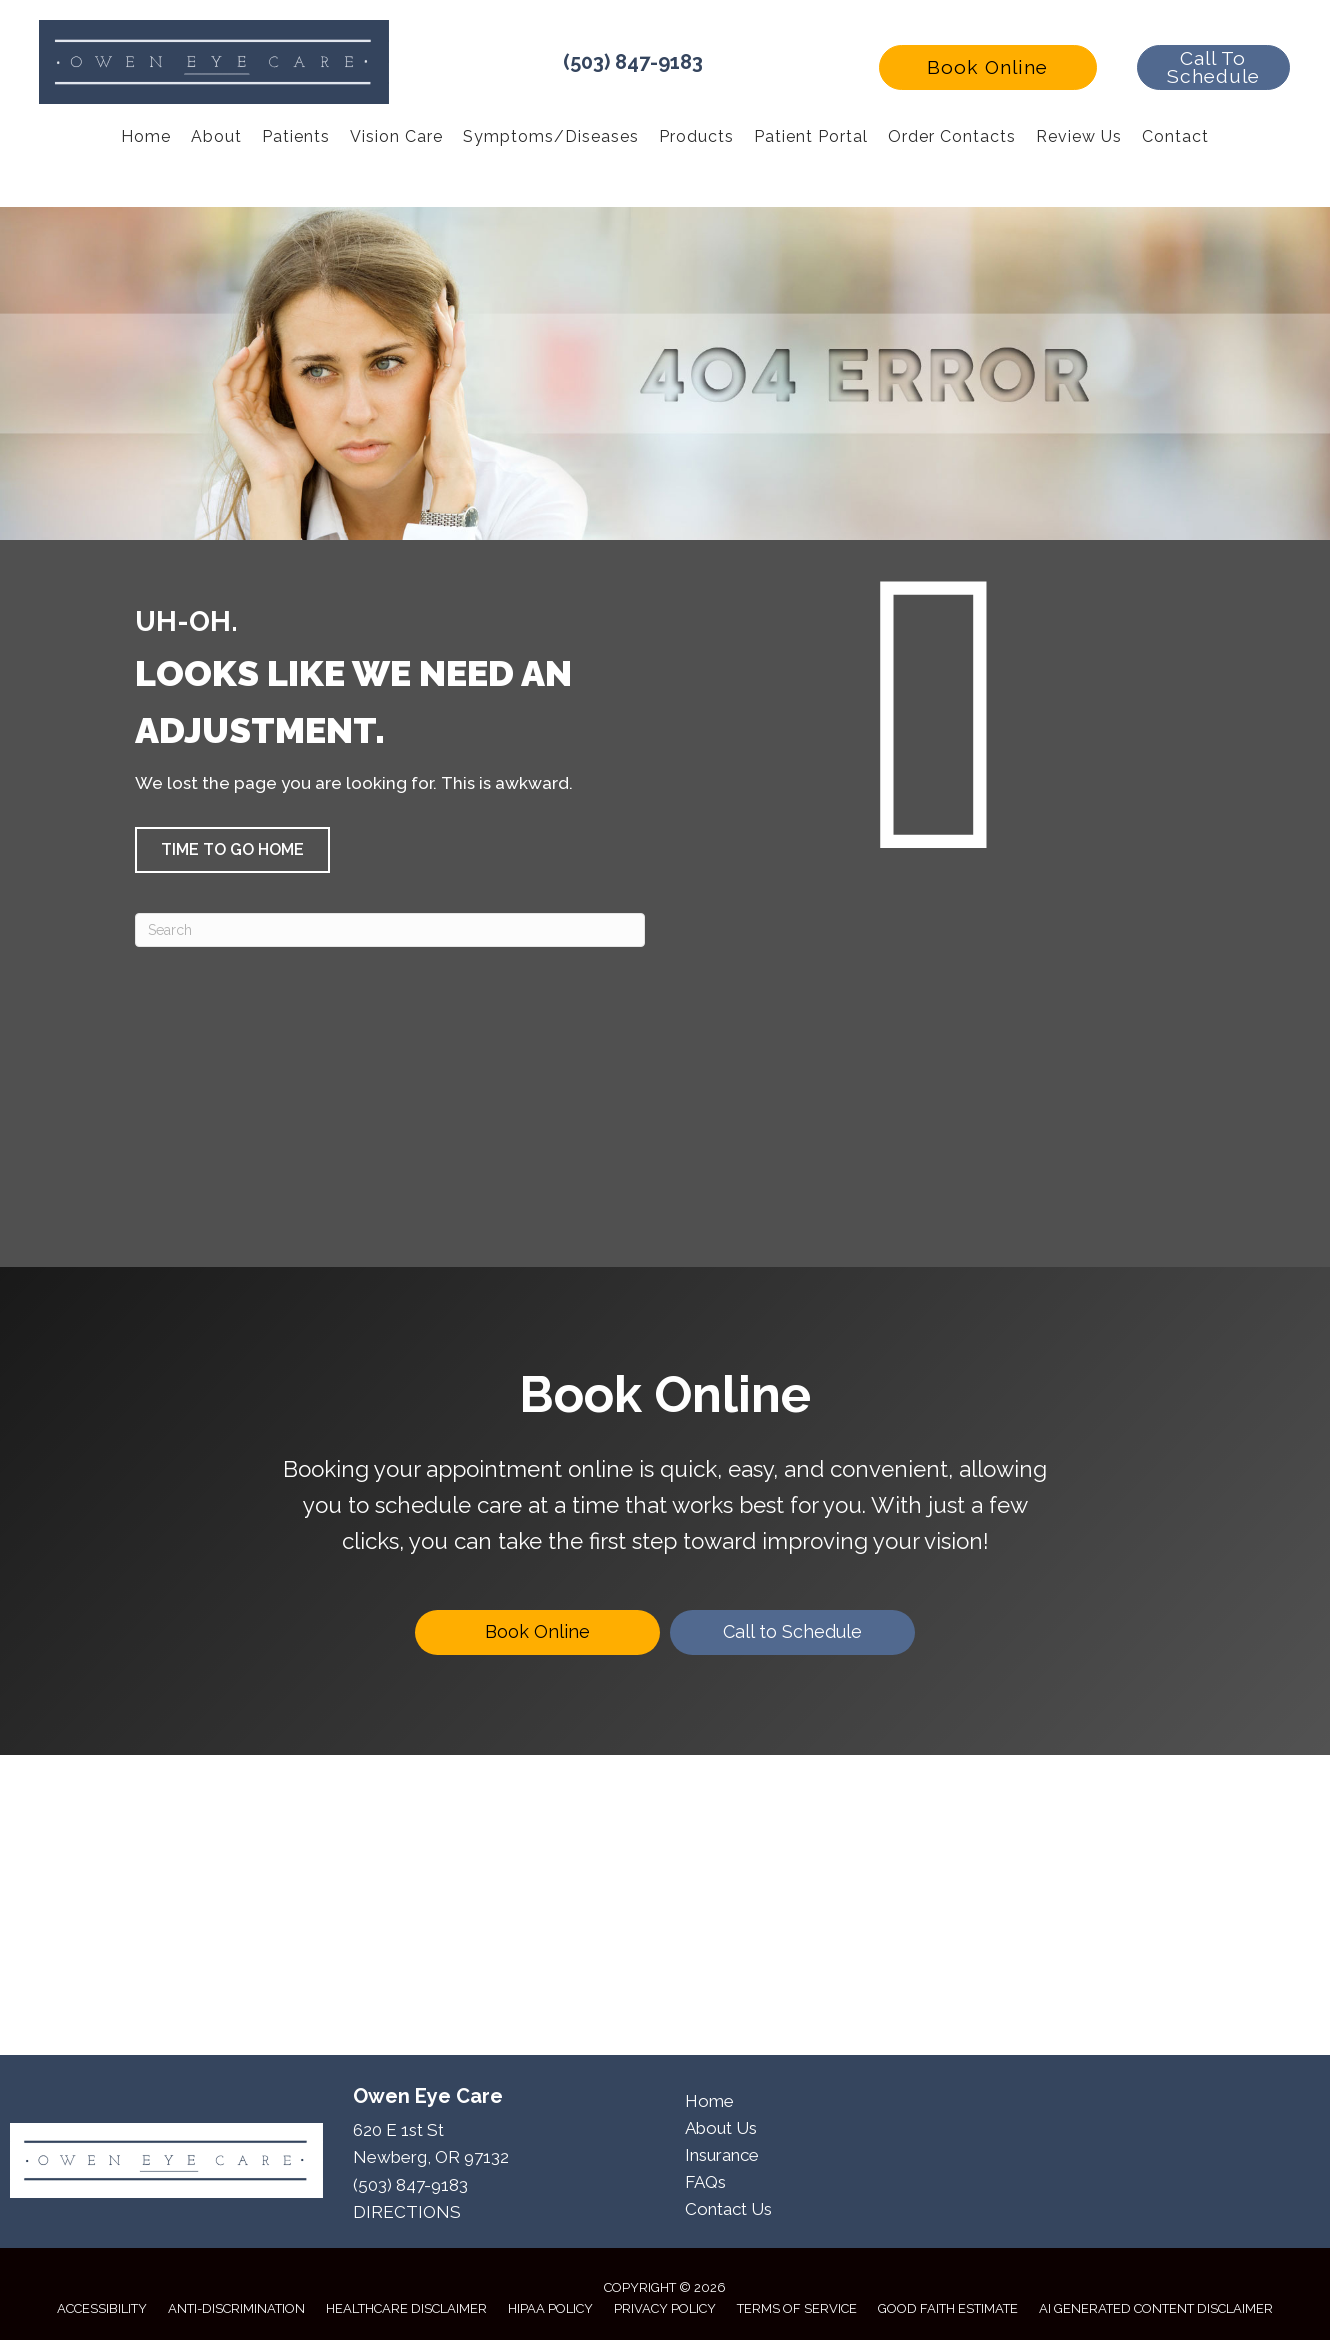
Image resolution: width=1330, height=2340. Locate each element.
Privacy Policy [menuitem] (665, 2308)
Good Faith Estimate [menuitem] (948, 2308)
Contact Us (728, 2209)
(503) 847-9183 (633, 62)
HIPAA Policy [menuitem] (550, 2308)
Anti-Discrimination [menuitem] (236, 2308)
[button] (988, 67)
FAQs (705, 2182)
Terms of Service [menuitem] (797, 2308)
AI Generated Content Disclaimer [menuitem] (1156, 2308)
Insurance (722, 2155)
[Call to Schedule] (792, 1632)
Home (709, 2101)
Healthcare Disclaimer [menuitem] (406, 2308)
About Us (721, 2128)
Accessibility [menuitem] (102, 2308)
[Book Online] (537, 1632)
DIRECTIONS (407, 2212)
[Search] (390, 930)
